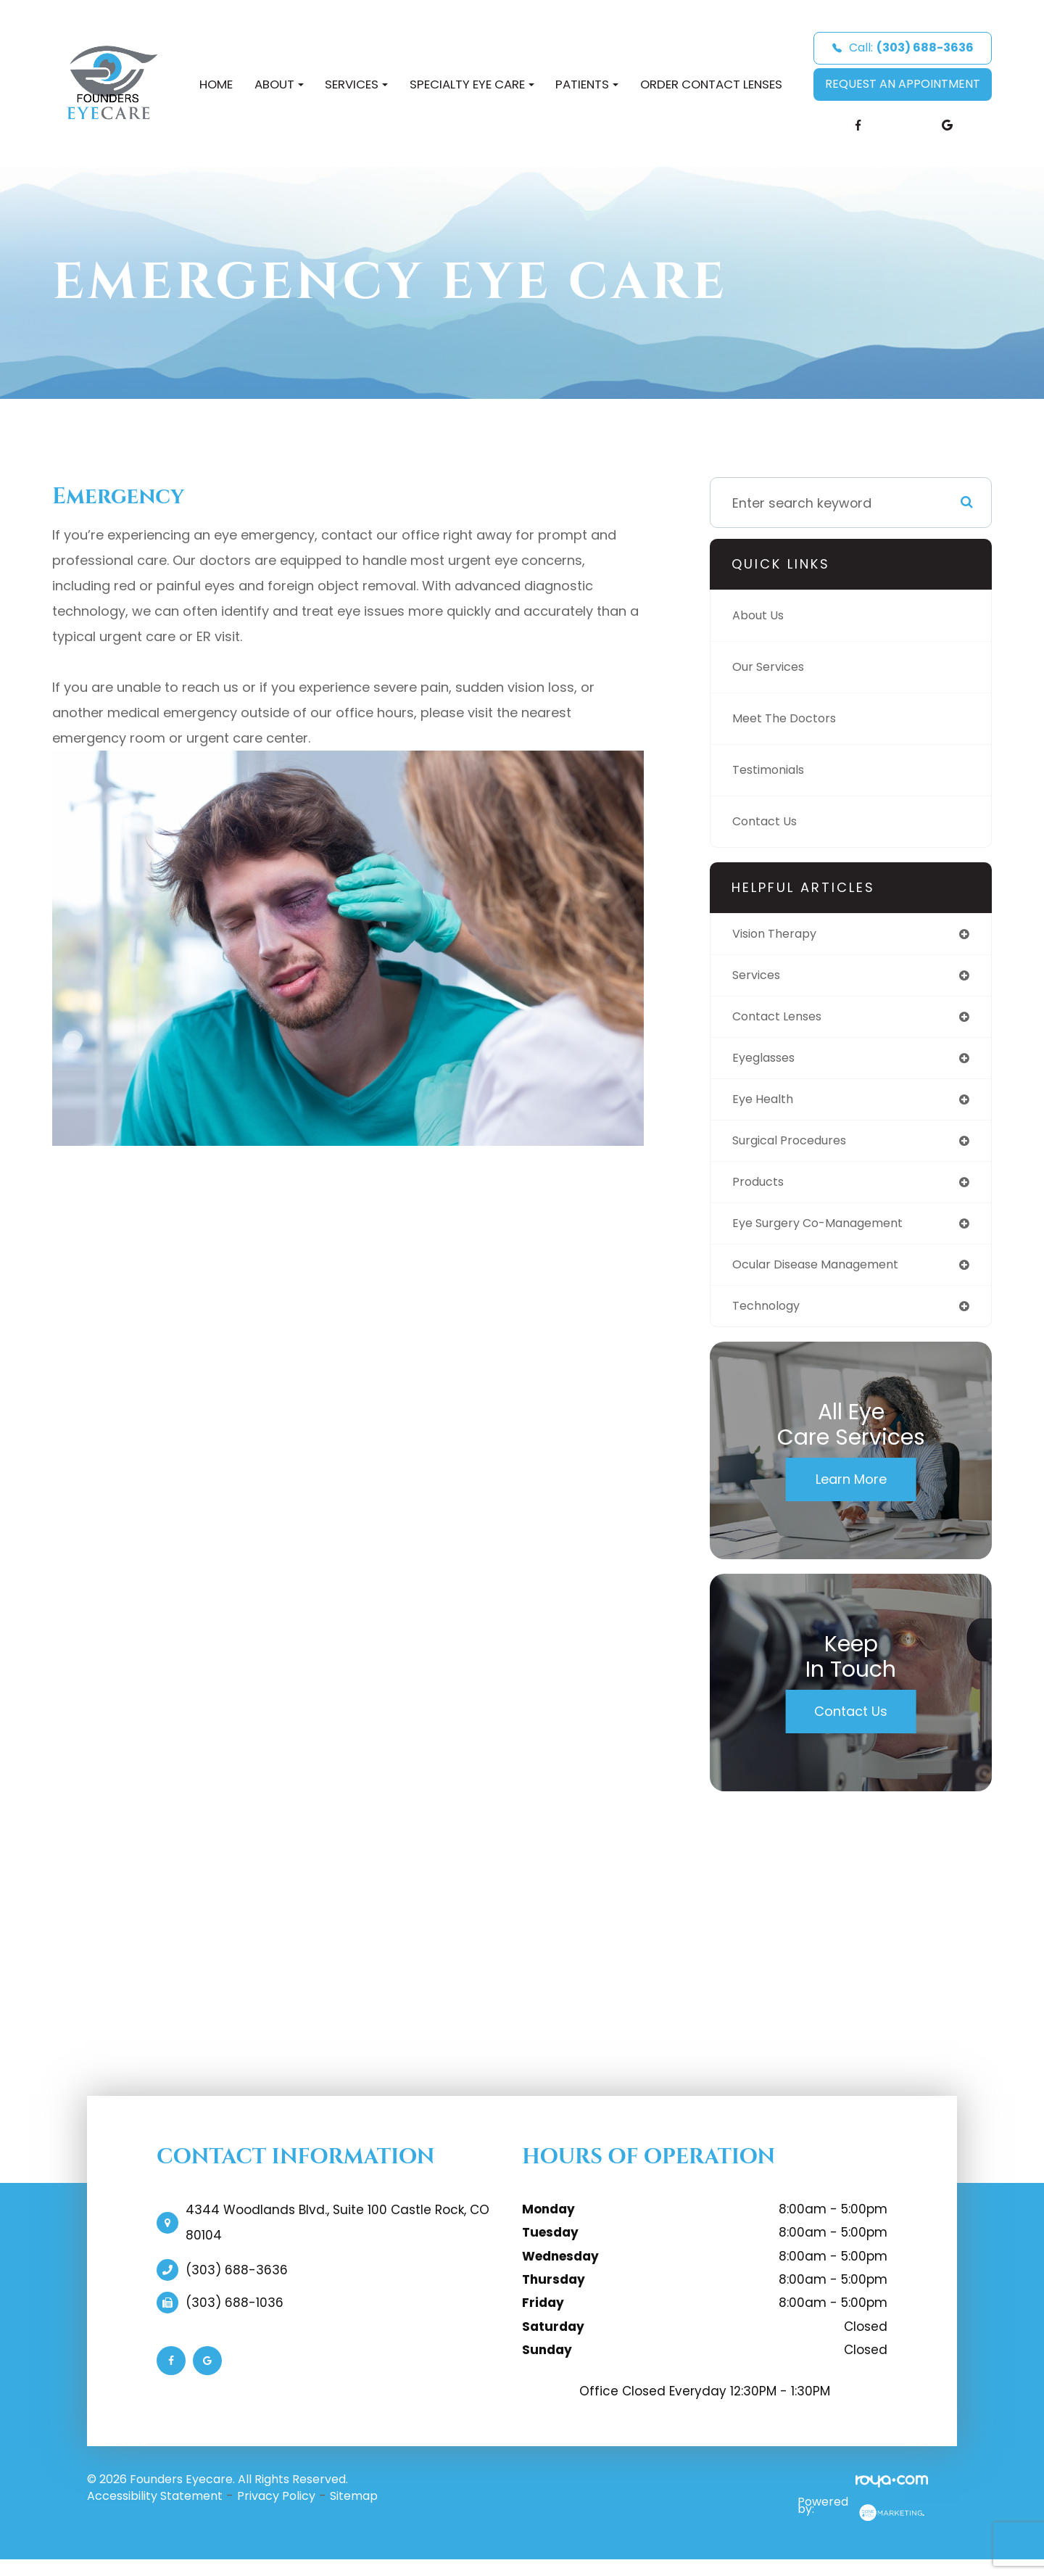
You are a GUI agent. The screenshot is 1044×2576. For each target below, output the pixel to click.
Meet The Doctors (789, 718)
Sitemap (354, 2510)
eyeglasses (768, 1063)
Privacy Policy (276, 2510)
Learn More (851, 1494)
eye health (765, 1106)
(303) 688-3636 (237, 2284)
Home (216, 84)
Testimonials (773, 770)
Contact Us (768, 821)
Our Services (772, 667)
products (761, 1191)
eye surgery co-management (828, 1234)
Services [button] (356, 84)
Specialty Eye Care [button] (472, 84)
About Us (761, 615)
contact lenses (782, 1020)
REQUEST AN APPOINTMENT (902, 83)
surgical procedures (797, 1148)
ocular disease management (826, 1277)
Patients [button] (586, 84)
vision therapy (780, 934)
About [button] (279, 84)
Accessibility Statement (155, 2510)
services (759, 977)
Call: (903, 47)
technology (770, 1319)
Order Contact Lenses (711, 84)
